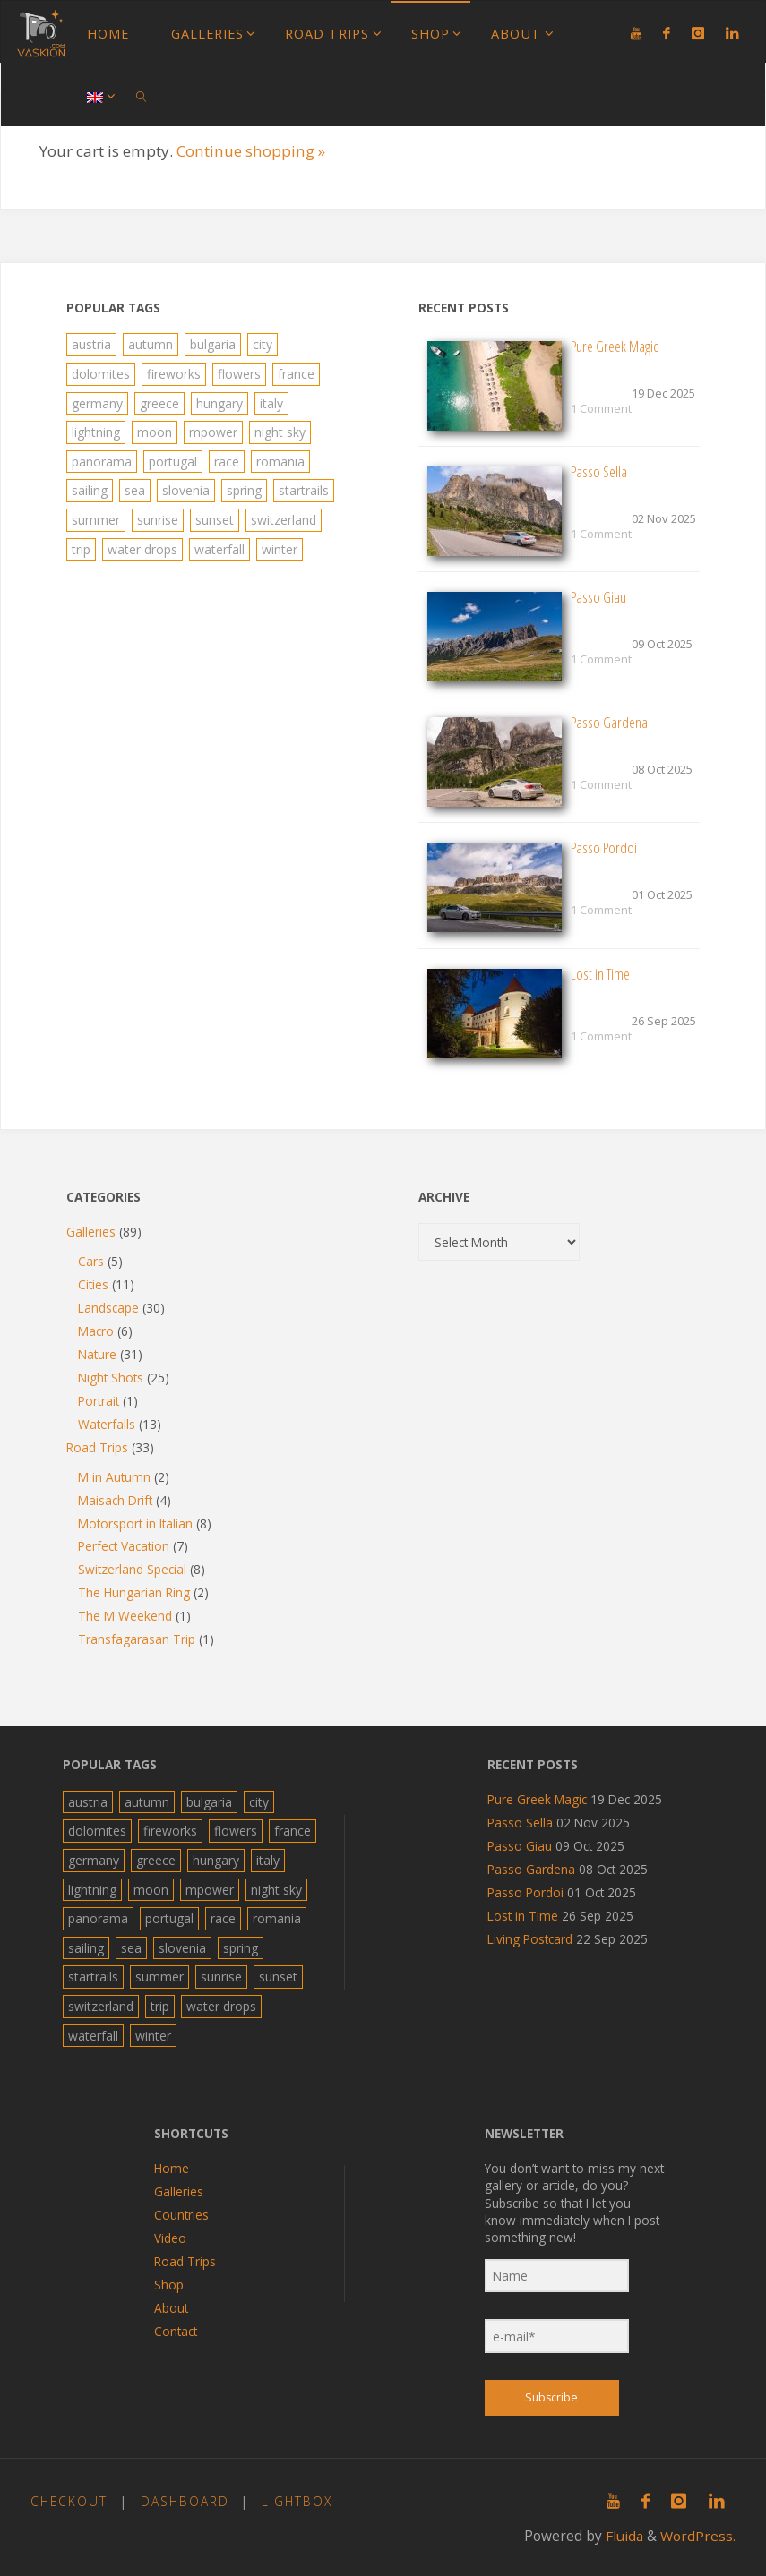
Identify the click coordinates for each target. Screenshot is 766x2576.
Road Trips (97, 1447)
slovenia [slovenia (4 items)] (186, 490)
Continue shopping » (251, 151)
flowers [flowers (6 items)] (239, 373)
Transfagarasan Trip (136, 1638)
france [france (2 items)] (296, 373)
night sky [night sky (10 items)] (280, 432)
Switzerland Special (132, 1569)
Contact (175, 2331)
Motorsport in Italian (135, 1523)
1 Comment (601, 408)
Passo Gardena (609, 722)
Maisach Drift (115, 1500)
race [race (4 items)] (226, 461)
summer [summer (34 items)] (96, 519)
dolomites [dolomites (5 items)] (101, 373)
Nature (97, 1354)
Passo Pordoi (604, 847)
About (171, 2307)
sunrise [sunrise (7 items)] (157, 519)
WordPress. (698, 2536)
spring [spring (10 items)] (244, 490)
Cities (93, 1284)
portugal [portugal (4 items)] (173, 461)
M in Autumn (114, 1476)
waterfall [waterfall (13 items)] (219, 549)
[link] (142, 95)
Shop (169, 2284)
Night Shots (110, 1377)
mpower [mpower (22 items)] (213, 432)
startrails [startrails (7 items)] (304, 490)
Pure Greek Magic (614, 346)
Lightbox (297, 2501)
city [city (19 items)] (262, 344)
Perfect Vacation (123, 1545)
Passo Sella (599, 471)
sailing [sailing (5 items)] (90, 490)
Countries (181, 2214)
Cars (91, 1261)
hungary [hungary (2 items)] (219, 403)
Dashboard (185, 2501)
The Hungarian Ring (134, 1592)
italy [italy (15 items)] (271, 403)
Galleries (91, 1231)
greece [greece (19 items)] (159, 403)
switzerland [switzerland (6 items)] (283, 519)
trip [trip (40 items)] (81, 549)
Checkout (69, 2501)
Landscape (108, 1307)
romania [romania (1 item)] (280, 461)
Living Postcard (529, 1938)
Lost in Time (600, 973)
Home (171, 2168)
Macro (96, 1330)
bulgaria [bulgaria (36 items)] (213, 344)
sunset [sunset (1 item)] (214, 519)
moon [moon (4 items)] (154, 432)
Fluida (622, 2536)
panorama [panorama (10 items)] (102, 461)
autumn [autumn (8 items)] (150, 344)
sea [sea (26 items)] (135, 490)
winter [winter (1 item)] (279, 549)
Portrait (98, 1400)
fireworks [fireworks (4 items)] (174, 373)
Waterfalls (106, 1424)
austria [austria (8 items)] (91, 344)
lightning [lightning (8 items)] (96, 432)
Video (170, 2238)
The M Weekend (125, 1615)
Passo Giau (598, 596)
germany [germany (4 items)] (97, 403)
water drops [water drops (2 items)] (142, 549)
